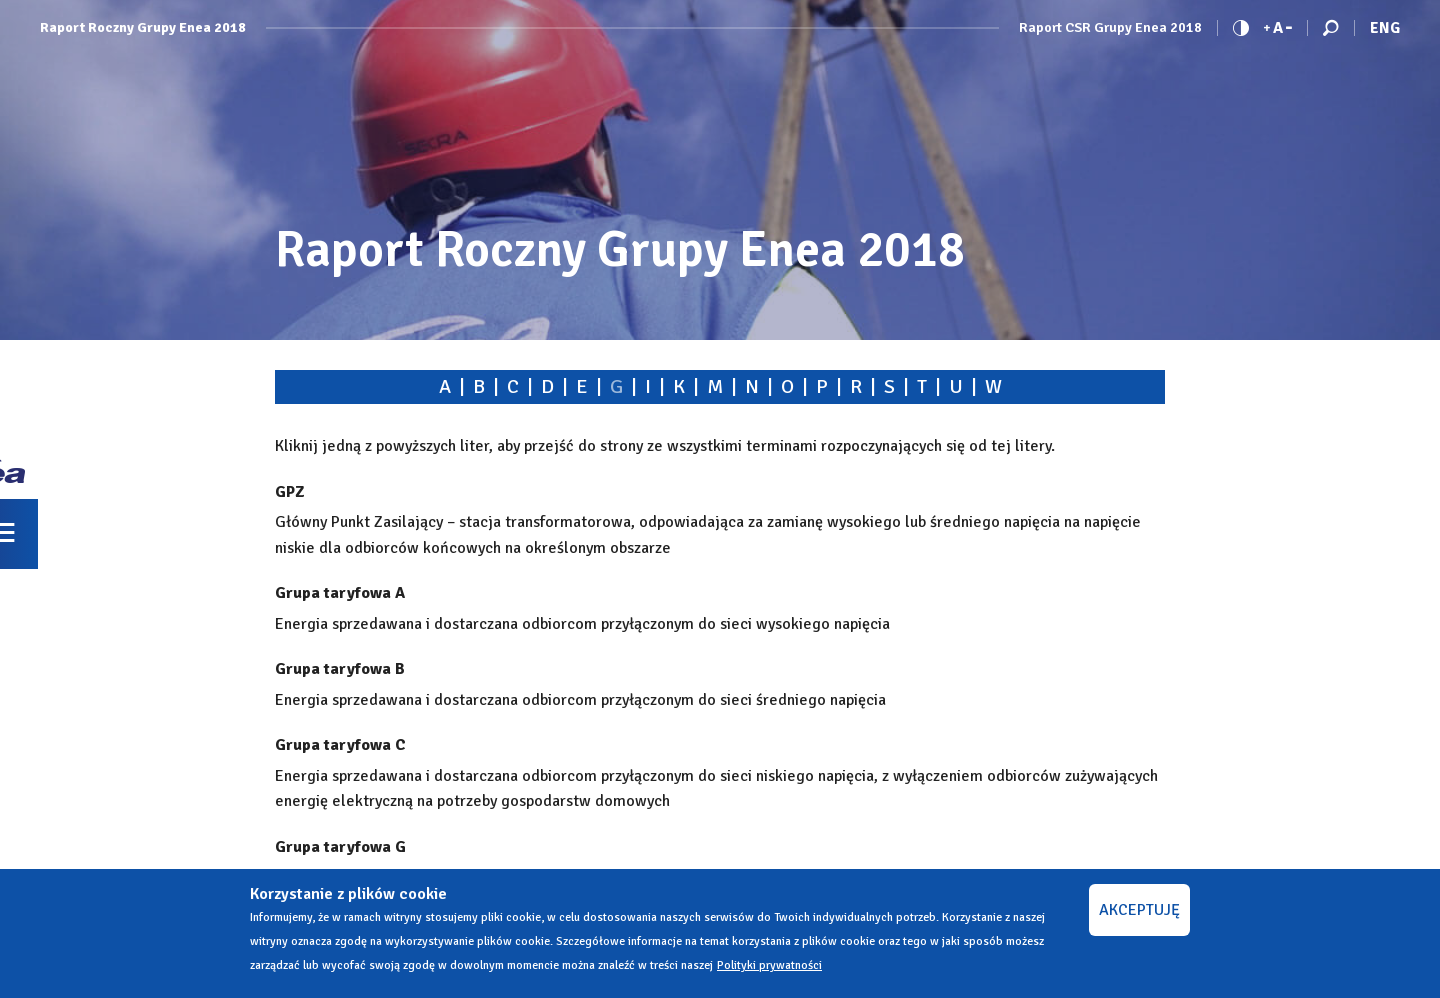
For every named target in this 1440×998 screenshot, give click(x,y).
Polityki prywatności (769, 965)
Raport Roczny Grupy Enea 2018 (143, 28)
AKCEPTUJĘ (1139, 910)
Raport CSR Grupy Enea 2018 (1110, 28)
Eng (1385, 28)
